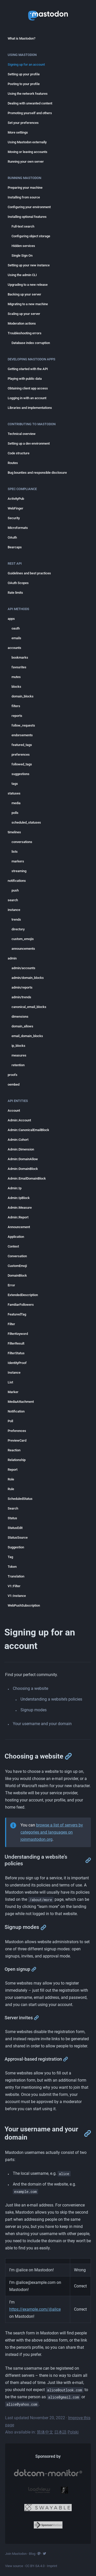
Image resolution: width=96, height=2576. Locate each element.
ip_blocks (18, 1046)
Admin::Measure (20, 1207)
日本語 (60, 2432)
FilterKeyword (18, 1334)
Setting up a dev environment (29, 443)
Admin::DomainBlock (23, 1169)
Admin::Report (18, 1217)
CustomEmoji (17, 1266)
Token (12, 1567)
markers (18, 861)
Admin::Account (19, 1120)
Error (11, 1285)
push (15, 890)
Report (12, 1469)
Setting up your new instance (29, 265)
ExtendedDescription (23, 1295)
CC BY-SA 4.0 (35, 2566)
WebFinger (15, 508)
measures (19, 1055)
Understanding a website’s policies (51, 1699)
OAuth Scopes (18, 583)
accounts (14, 648)
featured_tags (22, 745)
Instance (14, 1372)
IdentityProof (17, 1363)
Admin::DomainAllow (23, 1159)
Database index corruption (31, 343)
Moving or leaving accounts (27, 152)
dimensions (20, 1016)
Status (12, 1518)
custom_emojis (23, 939)
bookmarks (20, 657)
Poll (10, 1421)
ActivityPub (16, 499)
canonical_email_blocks (29, 1007)
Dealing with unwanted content (30, 103)
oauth (16, 628)
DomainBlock (17, 1275)
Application (16, 1237)
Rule (11, 1489)
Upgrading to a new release (28, 285)
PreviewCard (17, 1440)
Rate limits (15, 593)
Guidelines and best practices (29, 573)
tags (15, 784)
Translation (16, 1576)
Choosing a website (30, 1688)
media (16, 803)
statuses (14, 793)
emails (16, 638)
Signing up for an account (26, 64)
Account (14, 1110)
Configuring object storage (31, 236)
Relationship (17, 1460)
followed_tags (22, 764)
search (13, 900)
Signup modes (33, 1709)
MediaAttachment (21, 1402)
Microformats (18, 528)
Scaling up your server (24, 314)
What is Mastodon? (21, 38)
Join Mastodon (16, 2554)
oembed (13, 1084)
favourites (19, 667)
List (10, 1382)
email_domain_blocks (27, 1036)
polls (15, 813)
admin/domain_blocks (28, 978)
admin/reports (22, 987)
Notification (16, 1411)
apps (11, 619)
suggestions (20, 774)
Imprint (52, 2566)
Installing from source (24, 197)
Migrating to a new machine (28, 304)
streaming (19, 871)
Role (11, 1479)
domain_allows (22, 1026)
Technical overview (22, 434)
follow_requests (23, 725)
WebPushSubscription (24, 1605)
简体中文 (45, 2432)
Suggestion (16, 1547)
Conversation (17, 1256)
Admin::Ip (15, 1188)
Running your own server (26, 161)
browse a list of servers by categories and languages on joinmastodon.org (51, 1832)
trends (16, 919)
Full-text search (23, 226)
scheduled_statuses (26, 822)
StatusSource (18, 1537)
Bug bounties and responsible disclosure (37, 472)
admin (12, 958)
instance (14, 910)
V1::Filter (14, 1586)
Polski (73, 2432)
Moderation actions (22, 323)
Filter (11, 1324)
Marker (13, 1392)
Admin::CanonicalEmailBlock (28, 1130)
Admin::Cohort (18, 1140)
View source (14, 2566)
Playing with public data (25, 379)
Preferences (17, 1431)
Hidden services (23, 246)
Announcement (19, 1227)
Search (13, 1508)
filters (16, 706)
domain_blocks (23, 696)
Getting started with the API (28, 369)
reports (17, 716)
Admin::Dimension (21, 1149)
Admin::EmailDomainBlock (27, 1178)
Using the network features (28, 94)
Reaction (14, 1450)
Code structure (18, 453)
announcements (23, 949)
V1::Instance (17, 1596)
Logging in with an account (27, 398)
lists (15, 851)
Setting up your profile (24, 74)
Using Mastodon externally (27, 142)
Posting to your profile (24, 84)
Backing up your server (24, 294)
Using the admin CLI (22, 275)
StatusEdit (15, 1528)
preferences (21, 754)
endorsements (22, 735)
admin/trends (21, 997)
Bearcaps (15, 547)
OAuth (12, 537)
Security (14, 518)
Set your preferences (23, 123)
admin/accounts (23, 968)
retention (18, 1065)
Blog (32, 2554)
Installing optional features (27, 217)
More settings (18, 132)
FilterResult (16, 1343)
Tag (10, 1557)
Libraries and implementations (30, 408)
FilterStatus (16, 1353)
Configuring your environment (29, 207)
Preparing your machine (25, 187)
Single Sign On (22, 255)
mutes (16, 677)
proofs (12, 1075)
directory (18, 929)
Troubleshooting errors (24, 333)
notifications (17, 881)
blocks (16, 686)
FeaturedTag (17, 1314)
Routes (13, 463)
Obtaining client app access (28, 388)
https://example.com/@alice (35, 2309)
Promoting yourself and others (30, 113)
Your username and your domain (42, 1723)
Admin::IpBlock (19, 1198)
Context (13, 1246)
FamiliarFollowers (21, 1305)
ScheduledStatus (20, 1499)
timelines (14, 832)
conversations (22, 842)
